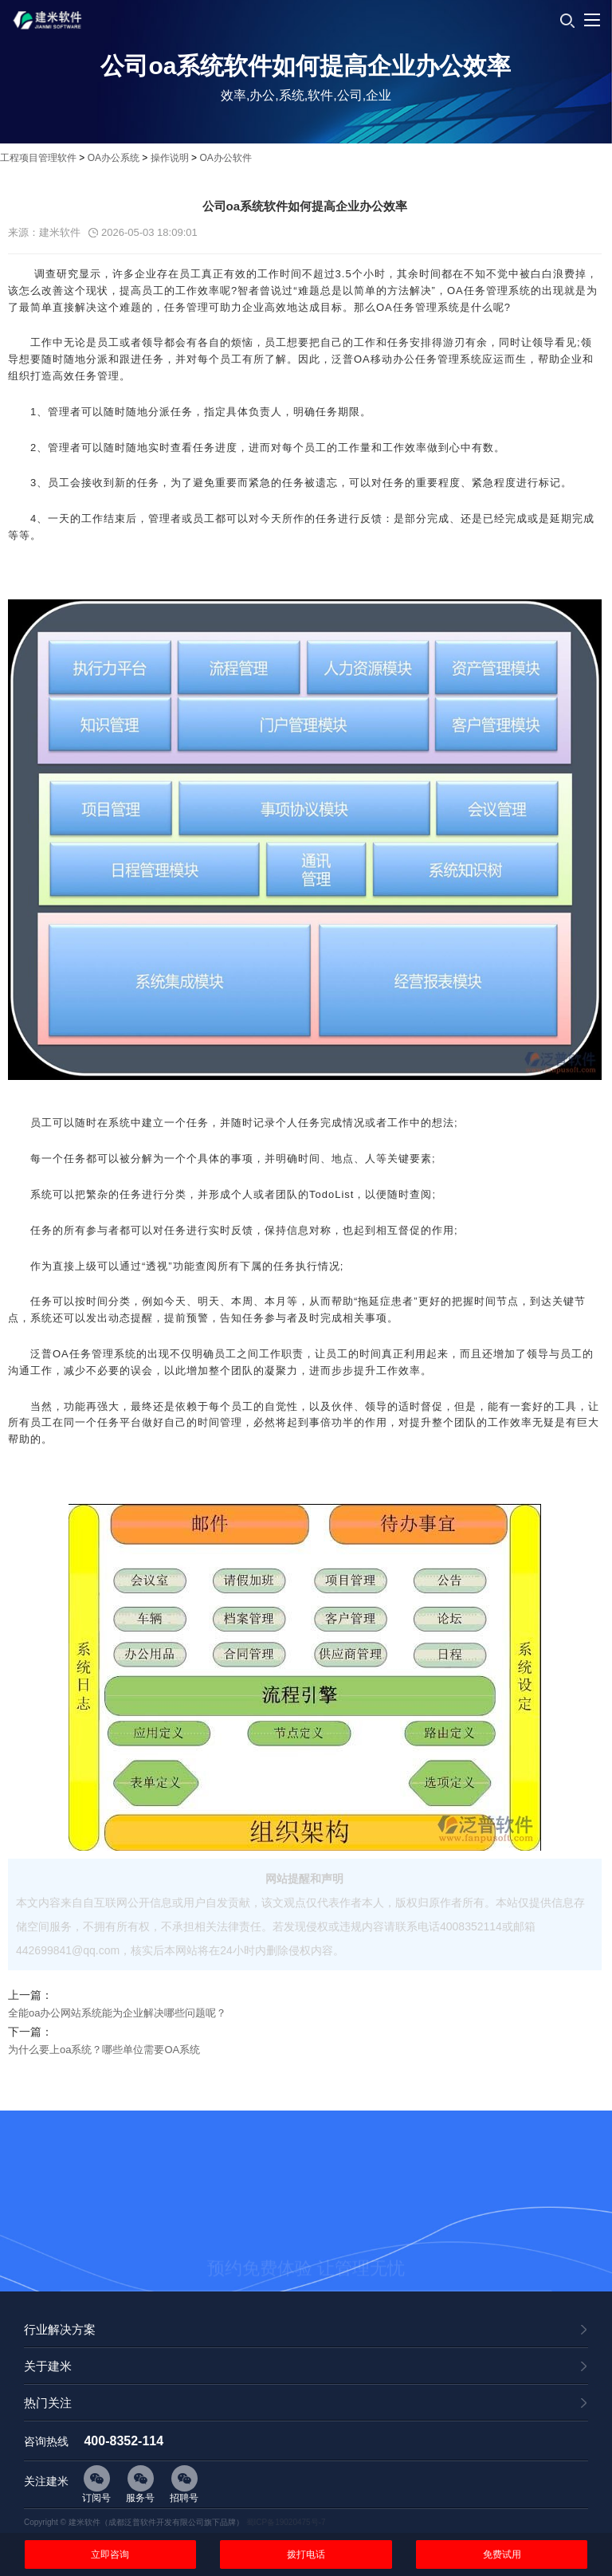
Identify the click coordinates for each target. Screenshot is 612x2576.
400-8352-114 (123, 2441)
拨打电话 (306, 2554)
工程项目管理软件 (38, 157)
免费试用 (502, 2554)
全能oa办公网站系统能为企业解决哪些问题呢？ (117, 2013)
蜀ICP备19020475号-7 (286, 2522)
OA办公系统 (113, 157)
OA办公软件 (225, 157)
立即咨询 (110, 2554)
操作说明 (170, 157)
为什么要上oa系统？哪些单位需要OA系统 (104, 2050)
